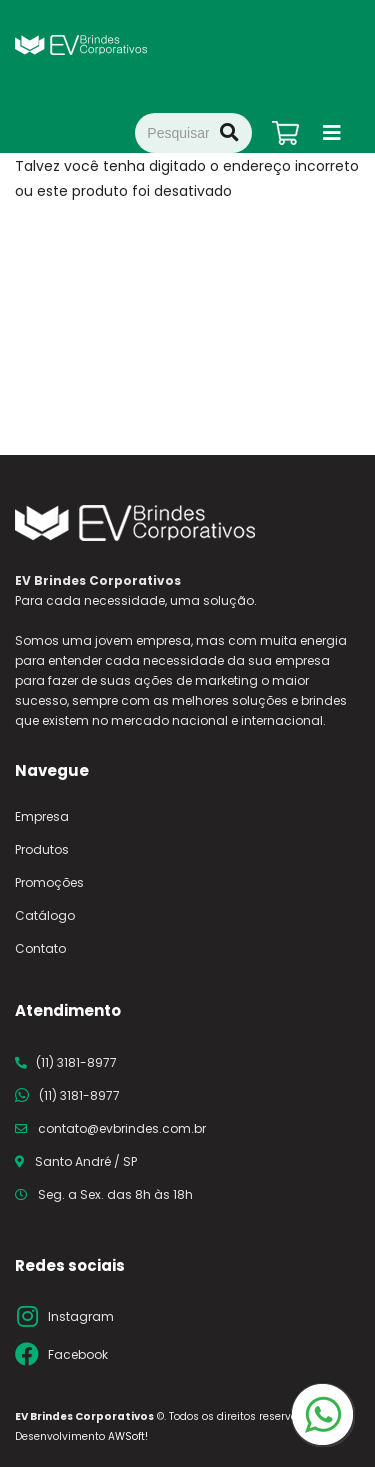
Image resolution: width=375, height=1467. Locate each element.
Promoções (49, 882)
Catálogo (45, 915)
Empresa (42, 816)
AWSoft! (128, 1436)
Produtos (42, 849)
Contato (40, 948)
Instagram (81, 1316)
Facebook (78, 1354)
